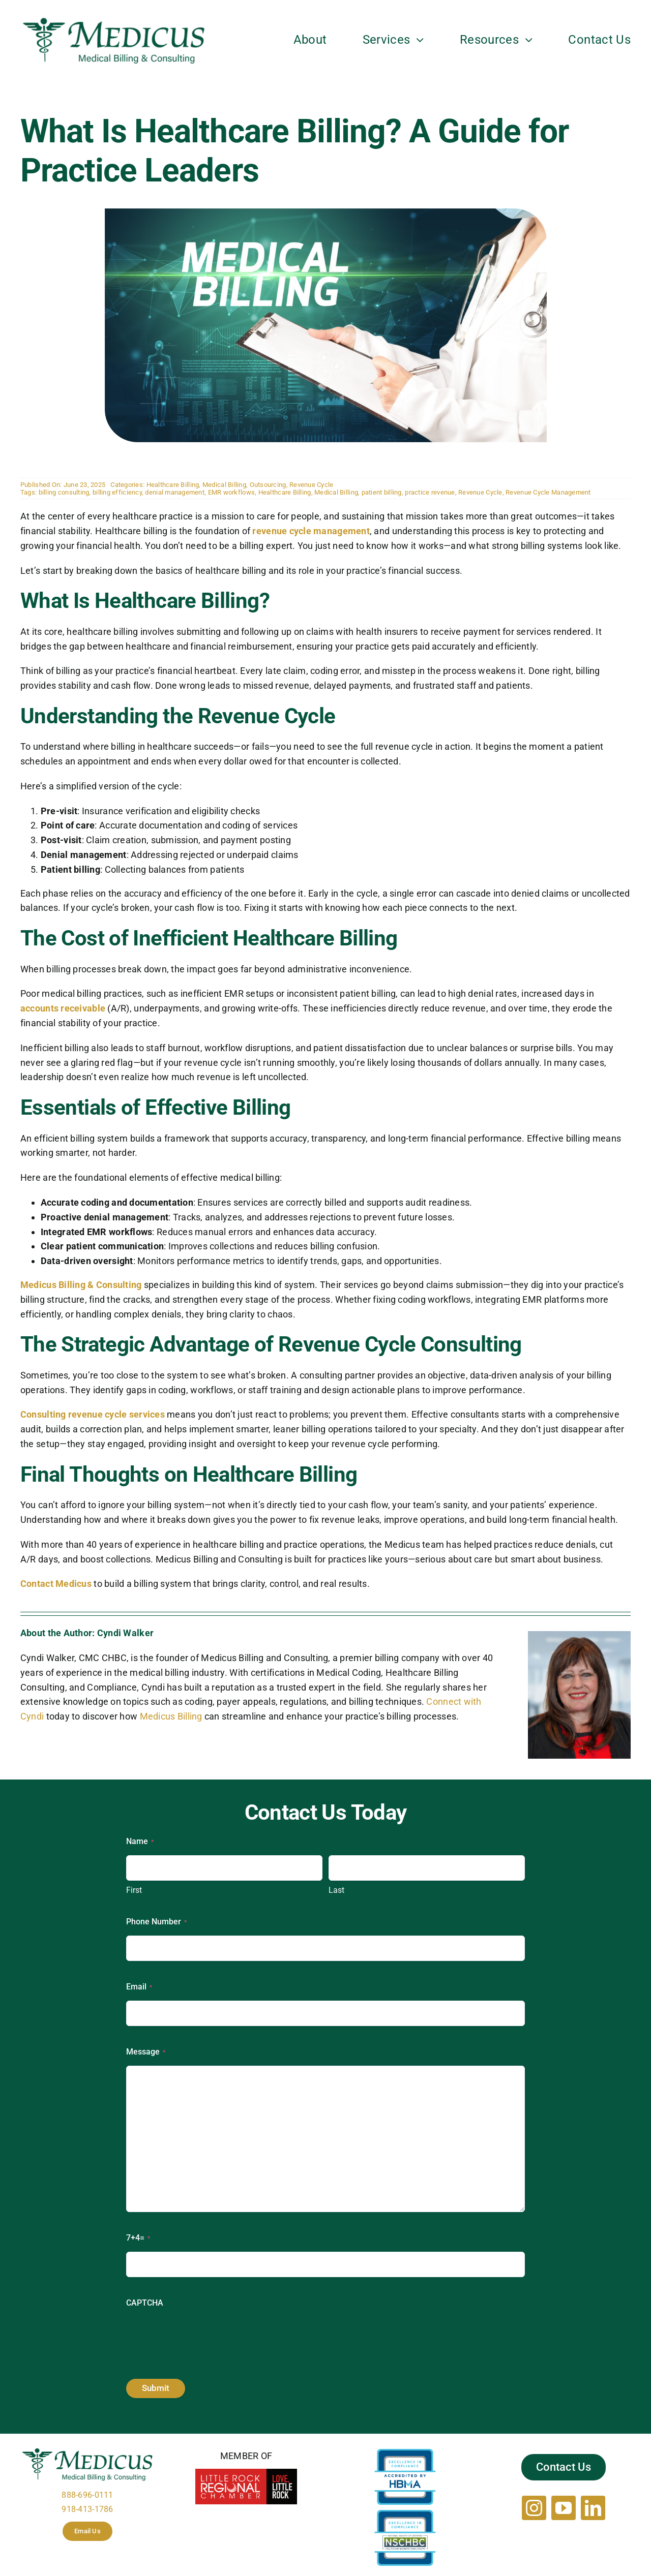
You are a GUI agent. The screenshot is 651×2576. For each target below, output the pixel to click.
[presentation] (203, 2336)
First (134, 1890)
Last (336, 1890)
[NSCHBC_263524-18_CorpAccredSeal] (405, 2514)
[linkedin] (593, 2508)
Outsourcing (268, 484)
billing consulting (64, 492)
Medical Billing (224, 484)
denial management (174, 492)
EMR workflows (231, 492)
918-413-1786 (87, 2509)
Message (145, 2052)
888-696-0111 (87, 2495)
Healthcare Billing (172, 484)
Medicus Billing (171, 1716)
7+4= (138, 2238)
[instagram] (534, 2508)
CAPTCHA (144, 2303)
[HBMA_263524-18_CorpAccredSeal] (405, 2453)
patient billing (382, 492)
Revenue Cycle (311, 484)
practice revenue (430, 492)
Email (139, 1987)
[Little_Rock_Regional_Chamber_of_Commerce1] (246, 2473)
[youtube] (563, 2508)
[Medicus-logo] (114, 19)
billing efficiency (117, 492)
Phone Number (156, 1922)
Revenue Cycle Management (548, 492)
